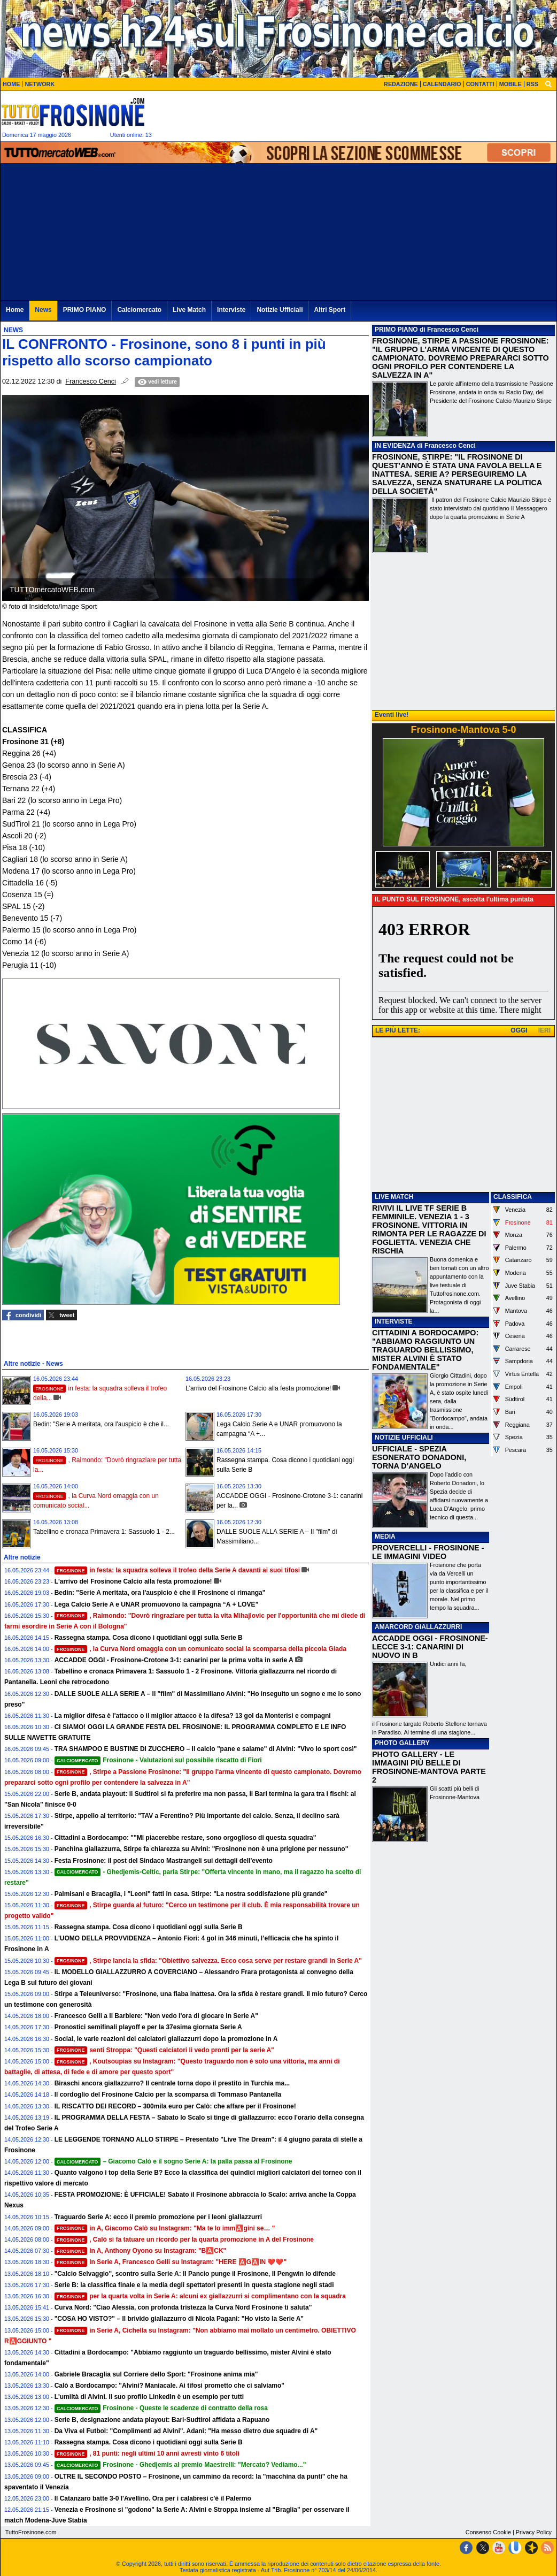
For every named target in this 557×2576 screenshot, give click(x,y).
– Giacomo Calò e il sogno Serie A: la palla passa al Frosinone (173, 2161)
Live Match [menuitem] (189, 310)
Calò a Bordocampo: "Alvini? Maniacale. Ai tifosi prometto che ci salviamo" (169, 2385)
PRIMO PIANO (396, 329)
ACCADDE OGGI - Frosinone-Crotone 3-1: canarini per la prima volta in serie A (174, 1660)
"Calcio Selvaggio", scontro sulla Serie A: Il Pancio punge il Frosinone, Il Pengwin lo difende (195, 2273)
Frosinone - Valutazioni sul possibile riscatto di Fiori (158, 1760)
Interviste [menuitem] (231, 310)
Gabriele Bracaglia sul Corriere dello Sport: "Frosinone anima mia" (156, 2374)
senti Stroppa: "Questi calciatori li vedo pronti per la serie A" (164, 2050)
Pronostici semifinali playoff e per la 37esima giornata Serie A (148, 2027)
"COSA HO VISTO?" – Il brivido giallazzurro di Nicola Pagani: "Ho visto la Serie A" (179, 2318)
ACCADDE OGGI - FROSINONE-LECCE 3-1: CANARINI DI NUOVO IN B (430, 1647)
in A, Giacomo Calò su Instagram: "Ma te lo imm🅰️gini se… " (165, 2228)
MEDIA (385, 1536)
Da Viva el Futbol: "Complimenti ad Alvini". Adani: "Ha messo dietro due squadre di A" (186, 2431)
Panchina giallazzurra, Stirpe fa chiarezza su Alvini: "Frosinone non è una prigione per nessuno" (202, 1849)
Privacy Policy (534, 2532)
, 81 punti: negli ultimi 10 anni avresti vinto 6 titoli (147, 2453)
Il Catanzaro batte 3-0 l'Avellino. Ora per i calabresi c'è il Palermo (153, 2498)
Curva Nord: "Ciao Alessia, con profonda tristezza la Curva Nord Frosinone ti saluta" (183, 2307)
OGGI (518, 1030)
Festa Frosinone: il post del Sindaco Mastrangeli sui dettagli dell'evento (164, 1860)
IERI (544, 1030)
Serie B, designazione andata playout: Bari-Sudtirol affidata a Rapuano (162, 2420)
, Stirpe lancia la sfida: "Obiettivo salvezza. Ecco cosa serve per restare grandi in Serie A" (208, 1961)
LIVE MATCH (394, 1197)
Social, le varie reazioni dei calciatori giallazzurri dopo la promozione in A (166, 2039)
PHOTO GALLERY (402, 1743)
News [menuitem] (43, 310)
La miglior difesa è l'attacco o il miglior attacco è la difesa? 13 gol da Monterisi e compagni (193, 1715)
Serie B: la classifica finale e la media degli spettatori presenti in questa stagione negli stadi (194, 2285)
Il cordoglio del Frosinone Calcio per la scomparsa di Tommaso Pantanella (168, 2094)
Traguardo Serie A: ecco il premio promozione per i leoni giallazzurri (158, 2217)
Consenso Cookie (488, 2532)
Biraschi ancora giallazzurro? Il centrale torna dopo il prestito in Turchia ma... (172, 2083)
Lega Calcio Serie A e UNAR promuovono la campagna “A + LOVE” (157, 1604)
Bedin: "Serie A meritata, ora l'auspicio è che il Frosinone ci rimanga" (160, 1592)
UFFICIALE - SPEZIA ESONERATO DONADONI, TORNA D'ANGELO (419, 1457)
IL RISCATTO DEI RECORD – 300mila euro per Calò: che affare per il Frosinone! (175, 2106)
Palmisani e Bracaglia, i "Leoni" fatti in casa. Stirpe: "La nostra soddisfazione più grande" (191, 1894)
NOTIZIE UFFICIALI (404, 1437)
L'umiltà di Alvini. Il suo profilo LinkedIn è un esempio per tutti (149, 2397)
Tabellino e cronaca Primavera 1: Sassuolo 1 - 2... (104, 1531)
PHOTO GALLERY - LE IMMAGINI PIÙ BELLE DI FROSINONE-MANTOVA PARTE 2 (429, 1767)
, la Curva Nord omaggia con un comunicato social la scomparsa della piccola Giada (200, 1649)
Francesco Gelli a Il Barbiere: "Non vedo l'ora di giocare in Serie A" (156, 2016)
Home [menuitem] (15, 310)
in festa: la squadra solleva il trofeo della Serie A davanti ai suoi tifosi (177, 1570)
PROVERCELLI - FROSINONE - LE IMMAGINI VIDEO (428, 1552)
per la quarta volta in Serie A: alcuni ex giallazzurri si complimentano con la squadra (200, 2296)
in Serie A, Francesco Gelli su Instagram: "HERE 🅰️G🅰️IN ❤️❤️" (171, 2262)
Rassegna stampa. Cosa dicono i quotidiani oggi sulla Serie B (149, 1637)
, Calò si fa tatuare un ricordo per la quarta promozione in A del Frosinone (184, 2239)
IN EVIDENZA (395, 445)
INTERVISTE (393, 1321)
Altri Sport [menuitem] (329, 310)
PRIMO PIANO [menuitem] (84, 310)
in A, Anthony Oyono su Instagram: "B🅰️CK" (141, 2250)
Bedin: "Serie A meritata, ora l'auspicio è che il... (101, 1424)
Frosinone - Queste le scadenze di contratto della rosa (161, 2408)
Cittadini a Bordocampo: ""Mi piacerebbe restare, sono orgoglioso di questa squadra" (185, 1837)
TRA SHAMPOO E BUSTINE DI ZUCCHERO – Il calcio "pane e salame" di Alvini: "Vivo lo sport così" (206, 1749)
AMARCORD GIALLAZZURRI (418, 1627)
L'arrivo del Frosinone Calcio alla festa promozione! (258, 1388)
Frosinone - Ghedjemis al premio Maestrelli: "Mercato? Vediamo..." (180, 2464)
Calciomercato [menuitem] (139, 310)
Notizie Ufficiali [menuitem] (280, 310)
